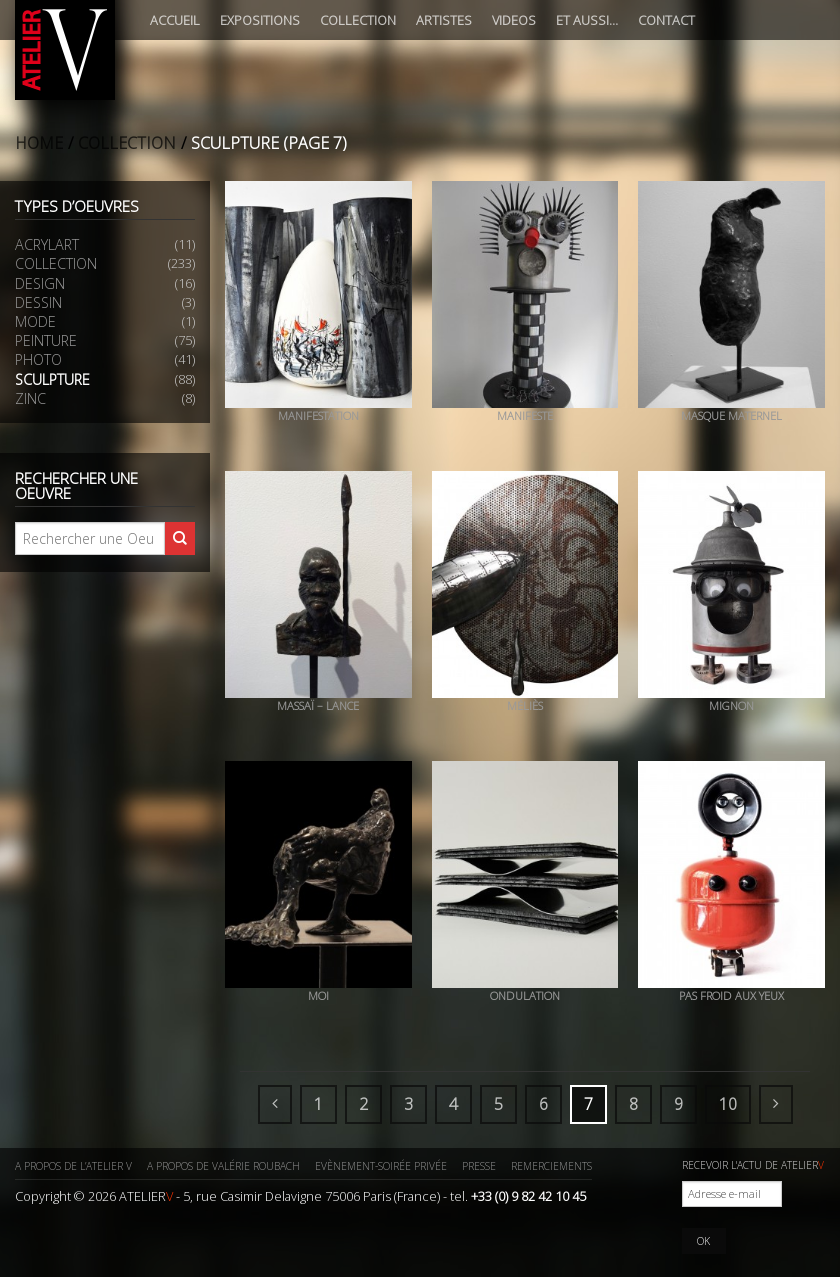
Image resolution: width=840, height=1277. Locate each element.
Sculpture (52, 379)
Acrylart (47, 244)
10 (728, 1104)
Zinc (30, 398)
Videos (514, 20)
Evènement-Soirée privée (381, 1166)
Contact (666, 20)
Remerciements (551, 1166)
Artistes (444, 20)
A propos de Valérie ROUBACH (223, 1166)
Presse (479, 1166)
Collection (358, 20)
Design (40, 283)
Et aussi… (587, 20)
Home (39, 143)
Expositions (260, 20)
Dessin (38, 302)
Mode (35, 321)
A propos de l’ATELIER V (73, 1166)
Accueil (175, 20)
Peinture (46, 340)
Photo (38, 359)
